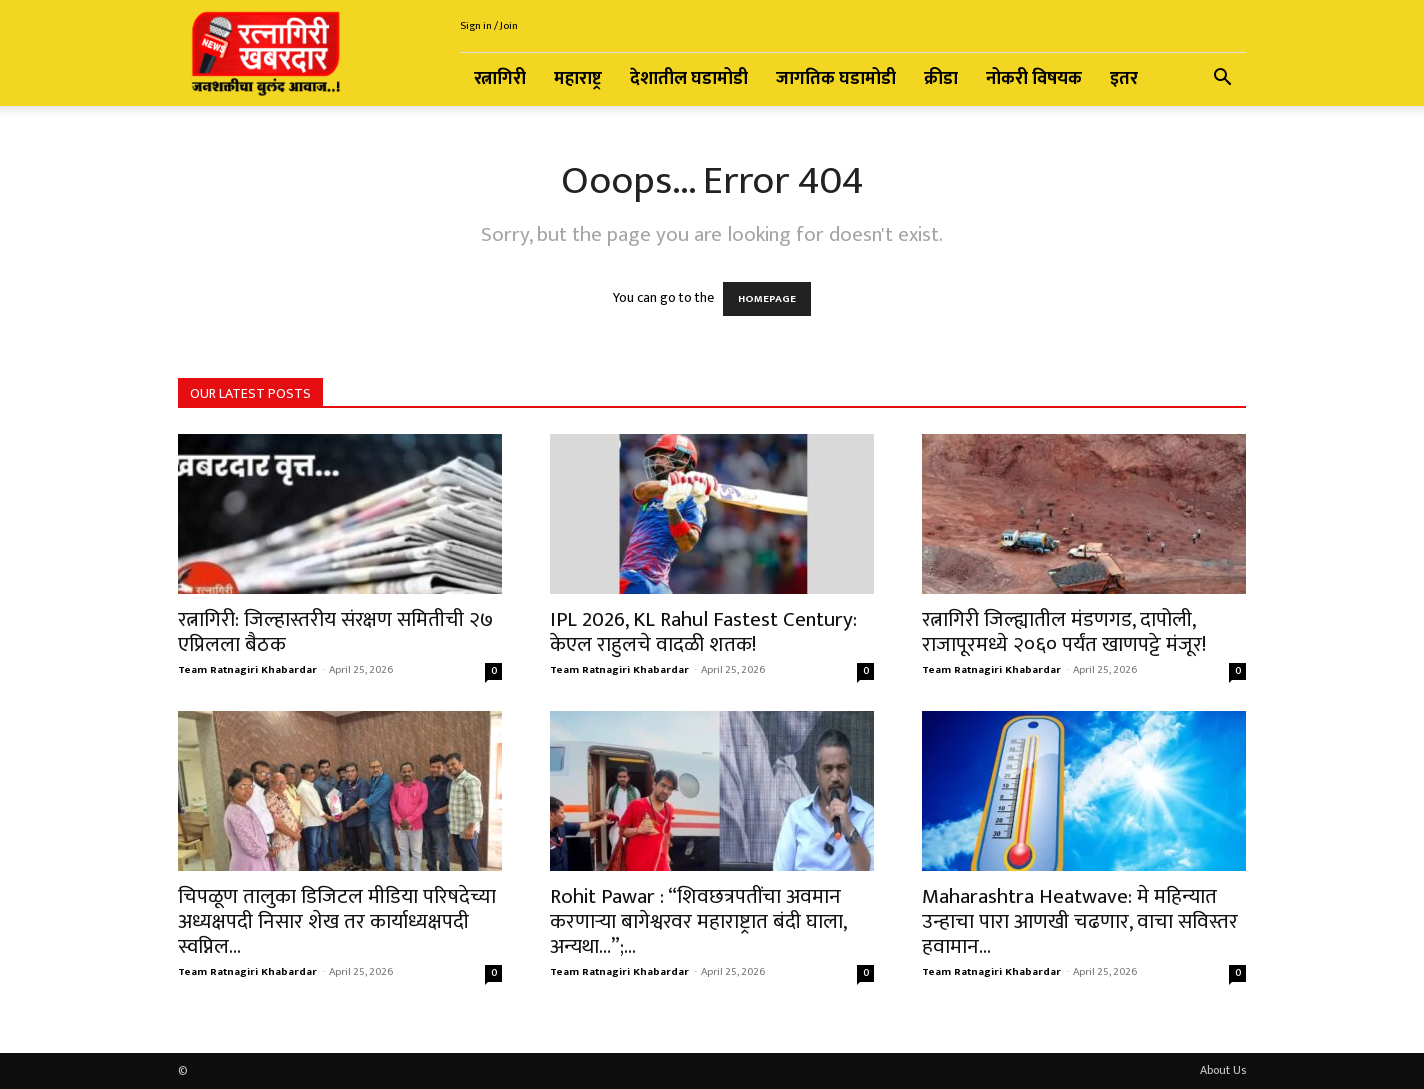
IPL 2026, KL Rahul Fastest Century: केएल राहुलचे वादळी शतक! (703, 632)
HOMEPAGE (767, 299)
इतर (1124, 79)
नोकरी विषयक (1034, 79)
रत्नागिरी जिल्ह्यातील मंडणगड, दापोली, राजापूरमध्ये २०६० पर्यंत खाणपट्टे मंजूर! (1064, 632)
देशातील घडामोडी (689, 79)
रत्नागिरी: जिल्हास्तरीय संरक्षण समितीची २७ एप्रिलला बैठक (335, 632)
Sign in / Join (489, 26)
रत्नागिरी (500, 79)
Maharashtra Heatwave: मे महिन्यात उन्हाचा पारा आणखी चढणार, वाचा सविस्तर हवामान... (1080, 921)
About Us (1223, 1070)
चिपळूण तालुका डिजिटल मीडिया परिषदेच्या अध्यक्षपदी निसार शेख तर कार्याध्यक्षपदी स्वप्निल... (337, 921)
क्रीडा (941, 79)
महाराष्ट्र (578, 79)
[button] (1222, 80)
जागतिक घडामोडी (836, 79)
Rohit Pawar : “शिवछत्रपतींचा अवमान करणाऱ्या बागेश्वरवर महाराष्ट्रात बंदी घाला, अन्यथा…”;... (698, 921)
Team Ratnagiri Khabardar (247, 670)
